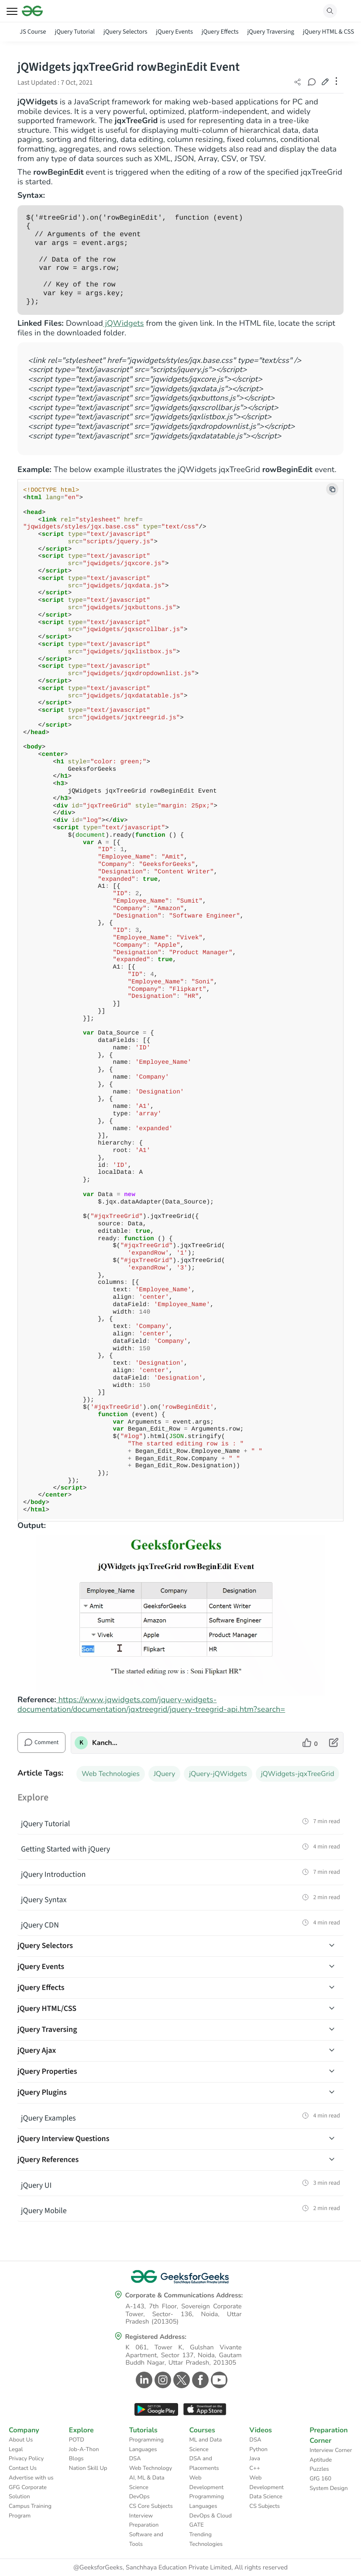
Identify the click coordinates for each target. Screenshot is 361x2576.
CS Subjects (264, 2506)
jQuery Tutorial (75, 31)
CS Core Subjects (151, 2506)
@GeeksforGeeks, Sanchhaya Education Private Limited (152, 2567)
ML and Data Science (205, 2444)
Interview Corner (330, 2450)
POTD (76, 2440)
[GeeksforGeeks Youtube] (218, 2380)
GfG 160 (320, 2479)
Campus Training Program (30, 2511)
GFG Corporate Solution (28, 2492)
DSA (135, 2458)
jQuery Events (174, 31)
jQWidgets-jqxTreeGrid (297, 1774)
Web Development (206, 2482)
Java (254, 2458)
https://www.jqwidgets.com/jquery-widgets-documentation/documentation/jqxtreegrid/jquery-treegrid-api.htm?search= (151, 1705)
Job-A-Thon (84, 2449)
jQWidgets (123, 323)
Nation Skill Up (88, 2468)
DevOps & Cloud (210, 2516)
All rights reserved (261, 2567)
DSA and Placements (204, 2463)
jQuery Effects (220, 31)
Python (258, 2449)
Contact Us (23, 2468)
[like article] (310, 1743)
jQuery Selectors (125, 31)
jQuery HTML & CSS (328, 31)
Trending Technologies (206, 2539)
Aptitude (320, 2460)
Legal (16, 2449)
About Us (21, 2440)
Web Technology (150, 2468)
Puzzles (319, 2469)
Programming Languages (146, 2444)
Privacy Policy (26, 2458)
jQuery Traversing (270, 31)
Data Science (265, 2496)
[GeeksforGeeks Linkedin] (143, 2380)
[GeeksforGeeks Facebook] (199, 2380)
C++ (254, 2468)
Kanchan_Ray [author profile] (106, 1743)
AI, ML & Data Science (147, 2482)
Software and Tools (146, 2539)
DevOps (139, 2496)
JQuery (164, 1774)
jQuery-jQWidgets (218, 1774)
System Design (328, 2488)
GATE (196, 2525)
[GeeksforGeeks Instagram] (161, 2380)
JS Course (33, 31)
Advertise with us (31, 2478)
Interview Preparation (144, 2520)
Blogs (76, 2458)
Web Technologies (111, 1774)
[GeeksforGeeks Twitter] (180, 2380)
